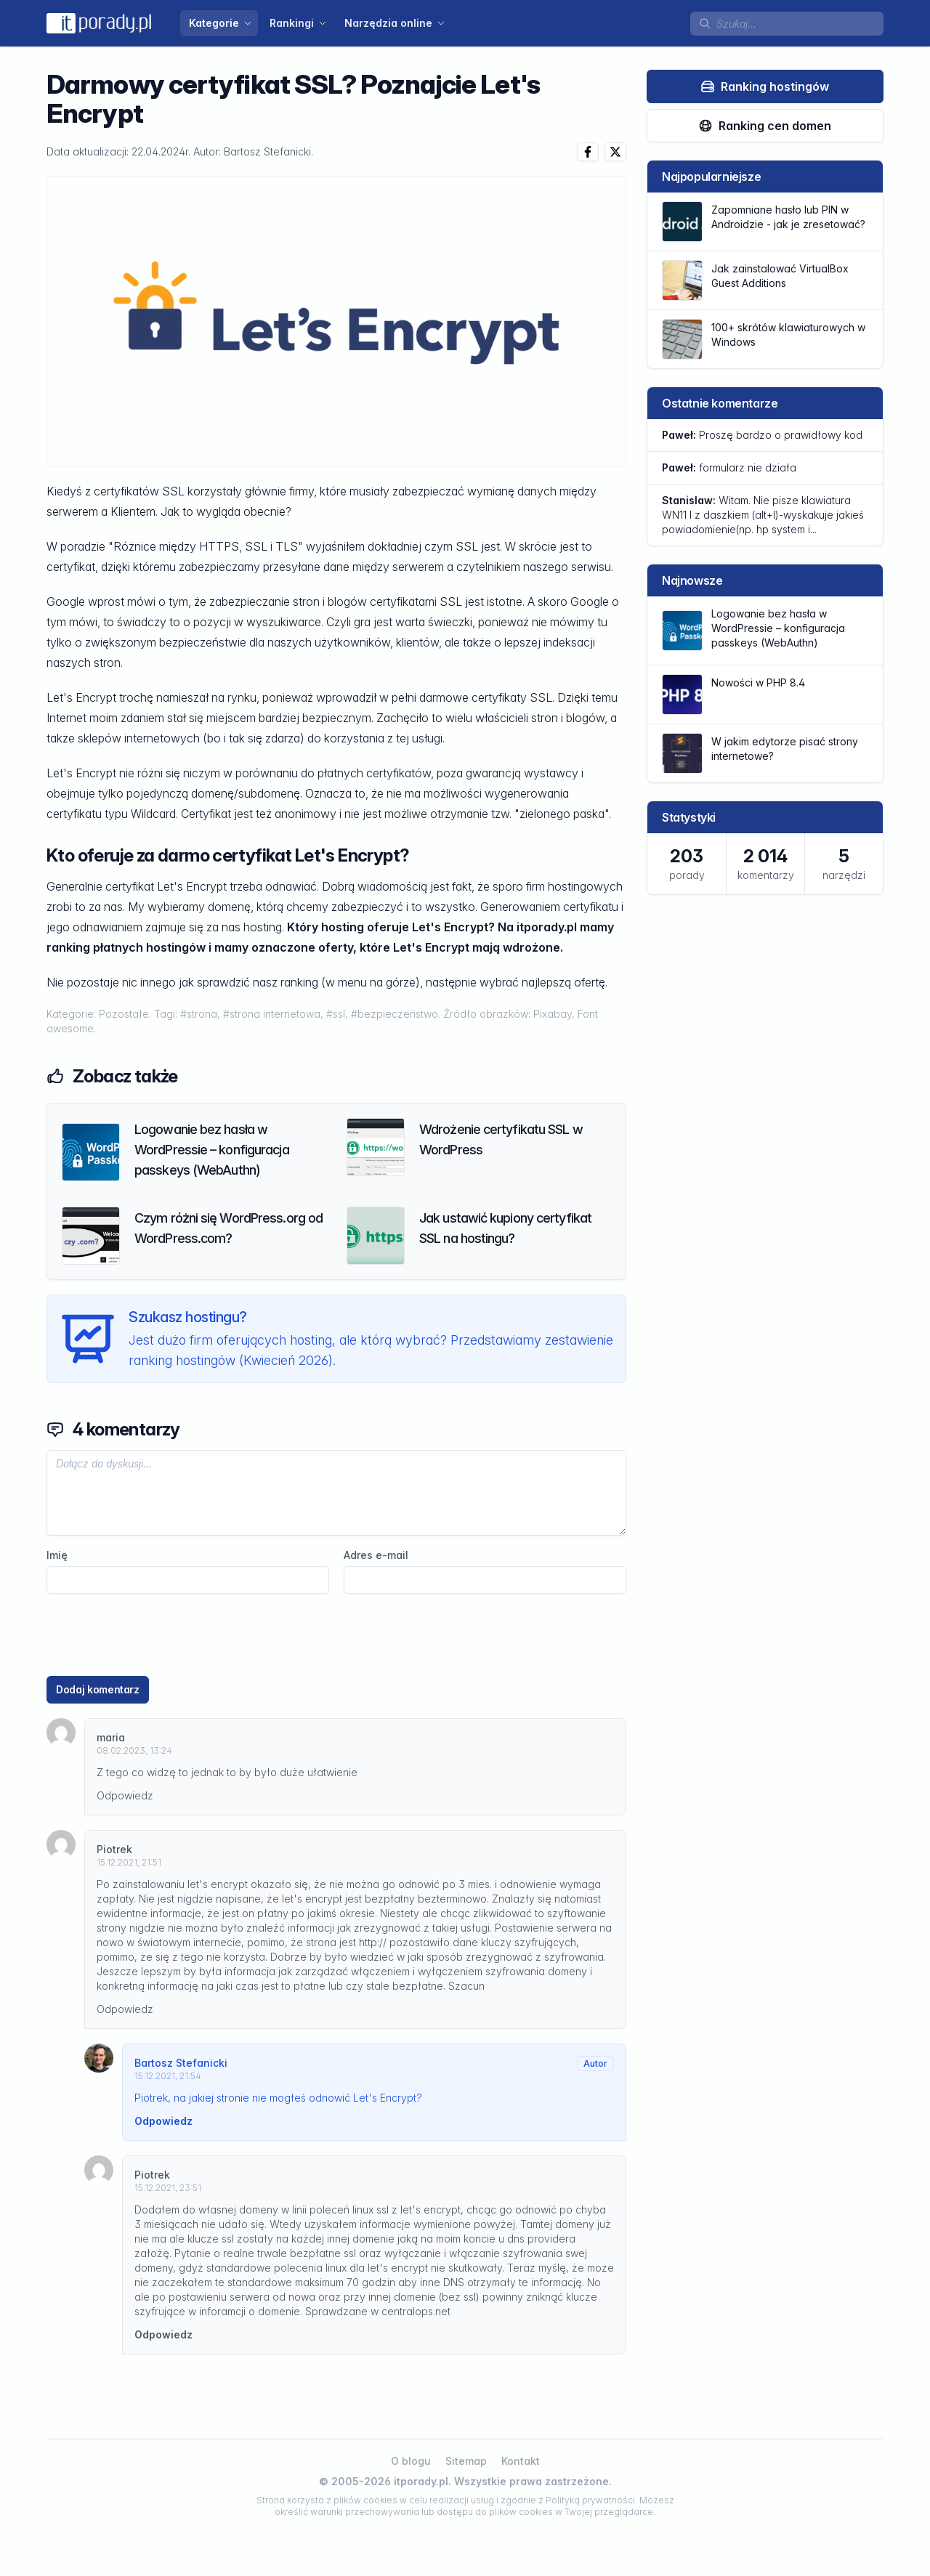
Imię (57, 1555)
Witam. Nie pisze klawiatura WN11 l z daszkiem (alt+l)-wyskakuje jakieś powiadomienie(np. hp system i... (763, 514)
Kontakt (520, 2461)
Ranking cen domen (764, 125)
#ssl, (338, 1014)
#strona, (201, 1014)
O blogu (411, 2461)
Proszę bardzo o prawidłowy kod (762, 435)
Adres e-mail (376, 1555)
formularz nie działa (729, 467)
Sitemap (466, 2461)
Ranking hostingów (764, 86)
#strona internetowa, (274, 1014)
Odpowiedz (125, 1795)
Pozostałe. (126, 1014)
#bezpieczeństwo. (397, 1014)
